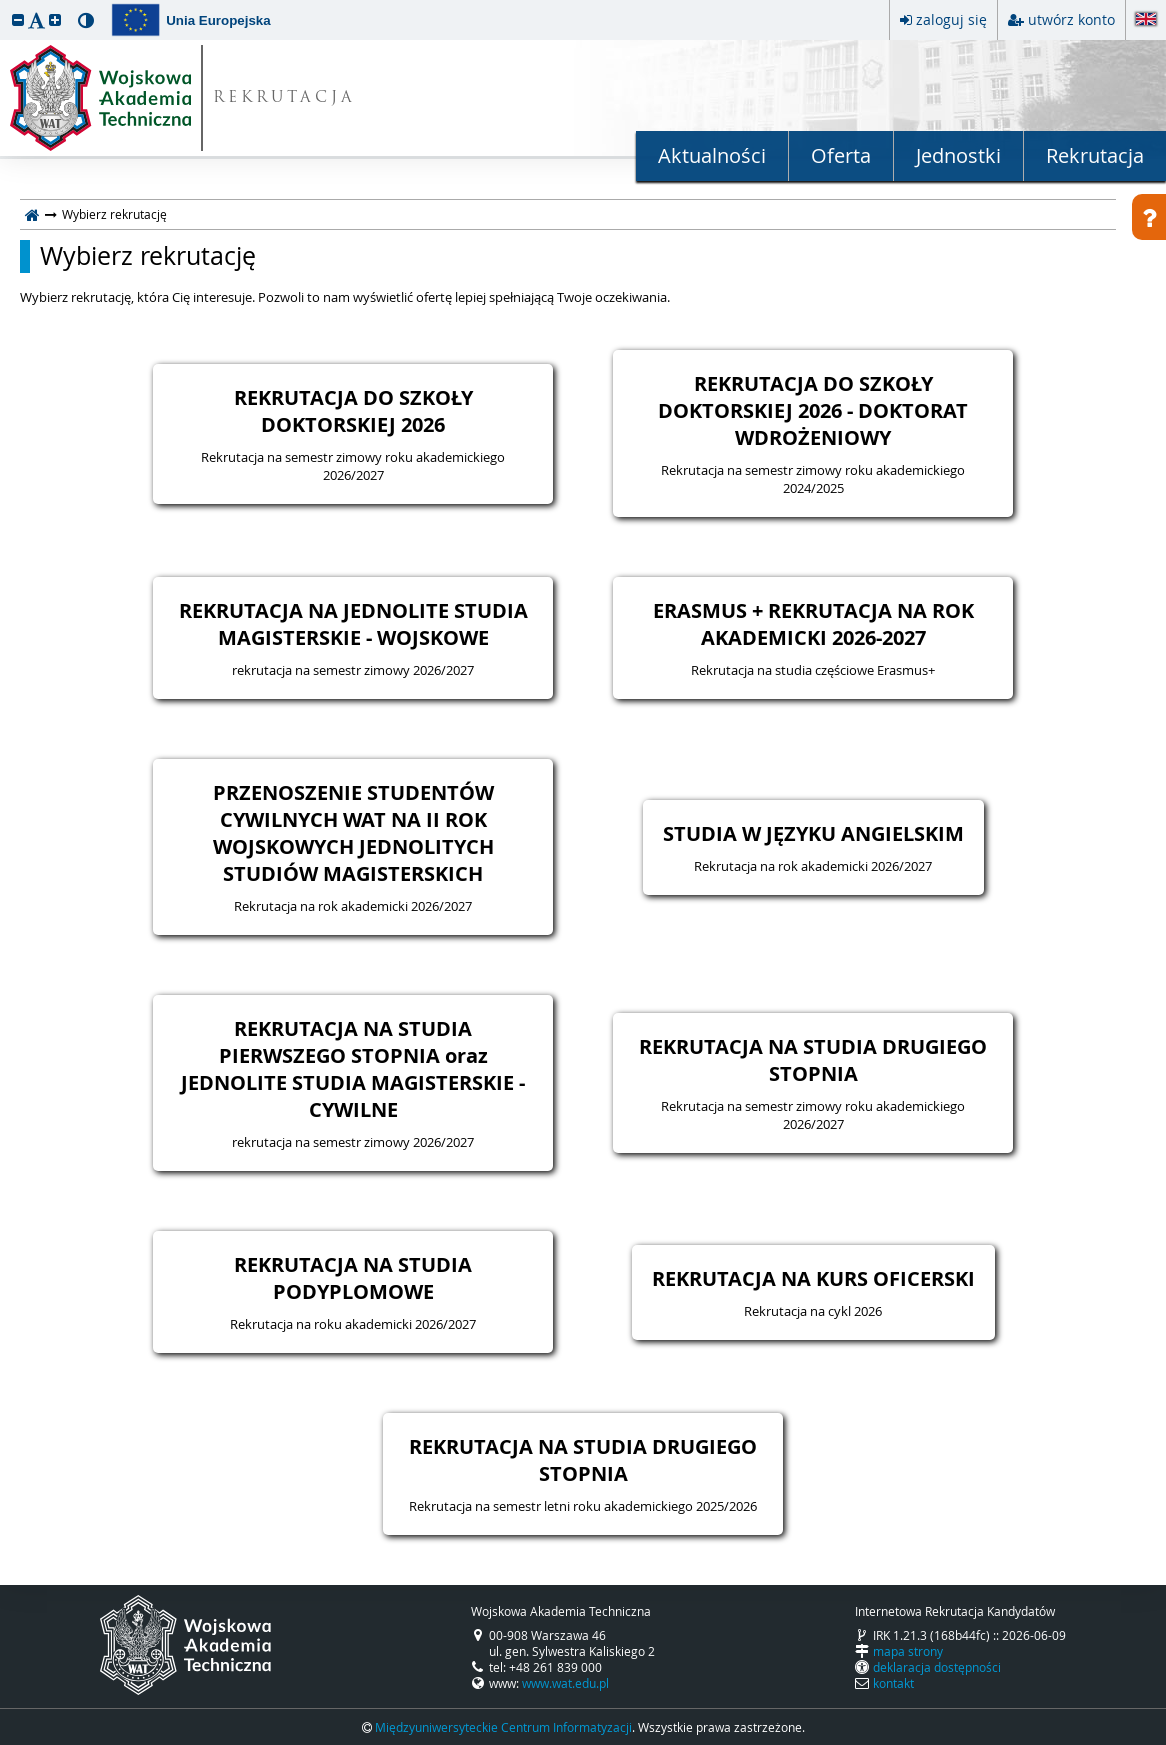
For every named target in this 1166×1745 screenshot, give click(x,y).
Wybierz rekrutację (148, 256)
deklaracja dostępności (937, 1667)
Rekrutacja (1095, 155)
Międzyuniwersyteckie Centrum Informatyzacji (503, 1727)
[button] (18, 19)
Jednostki (958, 155)
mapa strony (908, 1651)
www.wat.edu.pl (565, 1683)
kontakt (893, 1683)
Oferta (841, 155)
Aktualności (712, 155)
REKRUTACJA (284, 98)
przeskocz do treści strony (5, 5)
